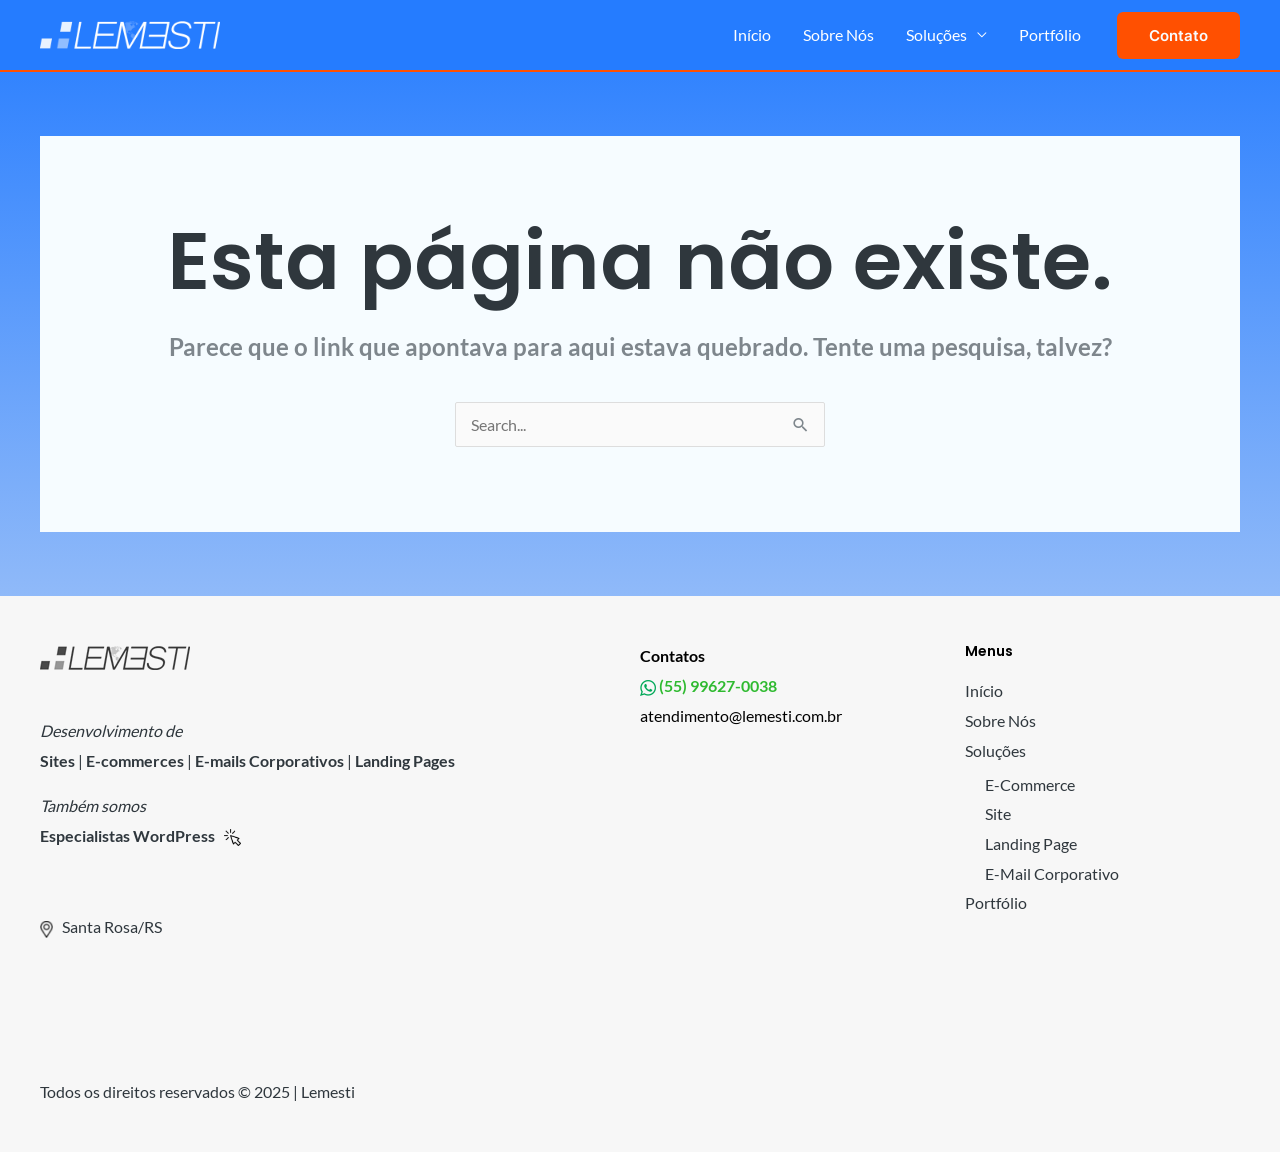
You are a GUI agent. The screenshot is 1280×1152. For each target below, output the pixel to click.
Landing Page (1031, 843)
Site (998, 813)
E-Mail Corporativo (1052, 873)
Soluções (936, 34)
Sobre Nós (838, 34)
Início (752, 34)
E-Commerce (1030, 784)
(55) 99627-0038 (716, 685)
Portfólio (1050, 34)
